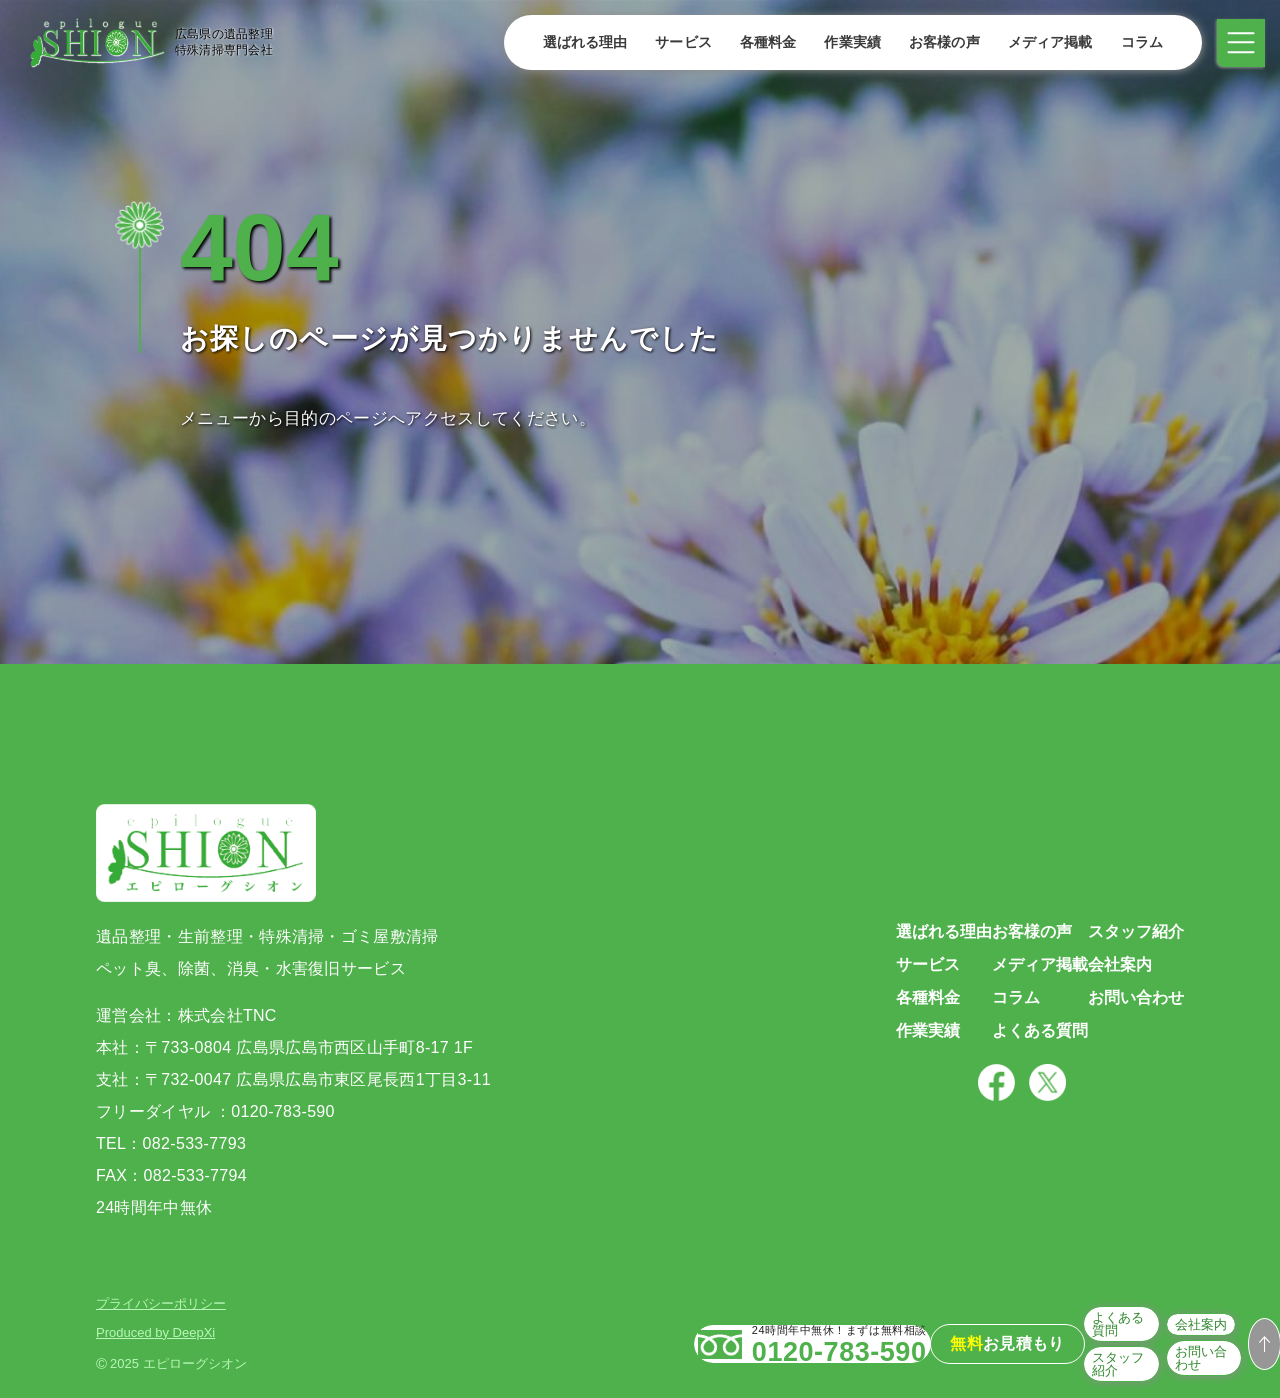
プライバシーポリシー (161, 1303)
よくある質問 (1051, 1342)
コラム (1135, 42)
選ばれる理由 (578, 42)
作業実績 (845, 42)
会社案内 (1140, 1342)
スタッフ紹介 (1051, 1369)
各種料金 (761, 42)
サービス (676, 42)
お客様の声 (937, 42)
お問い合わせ (1153, 1369)
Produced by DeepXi (155, 1332)
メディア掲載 (1043, 42)
